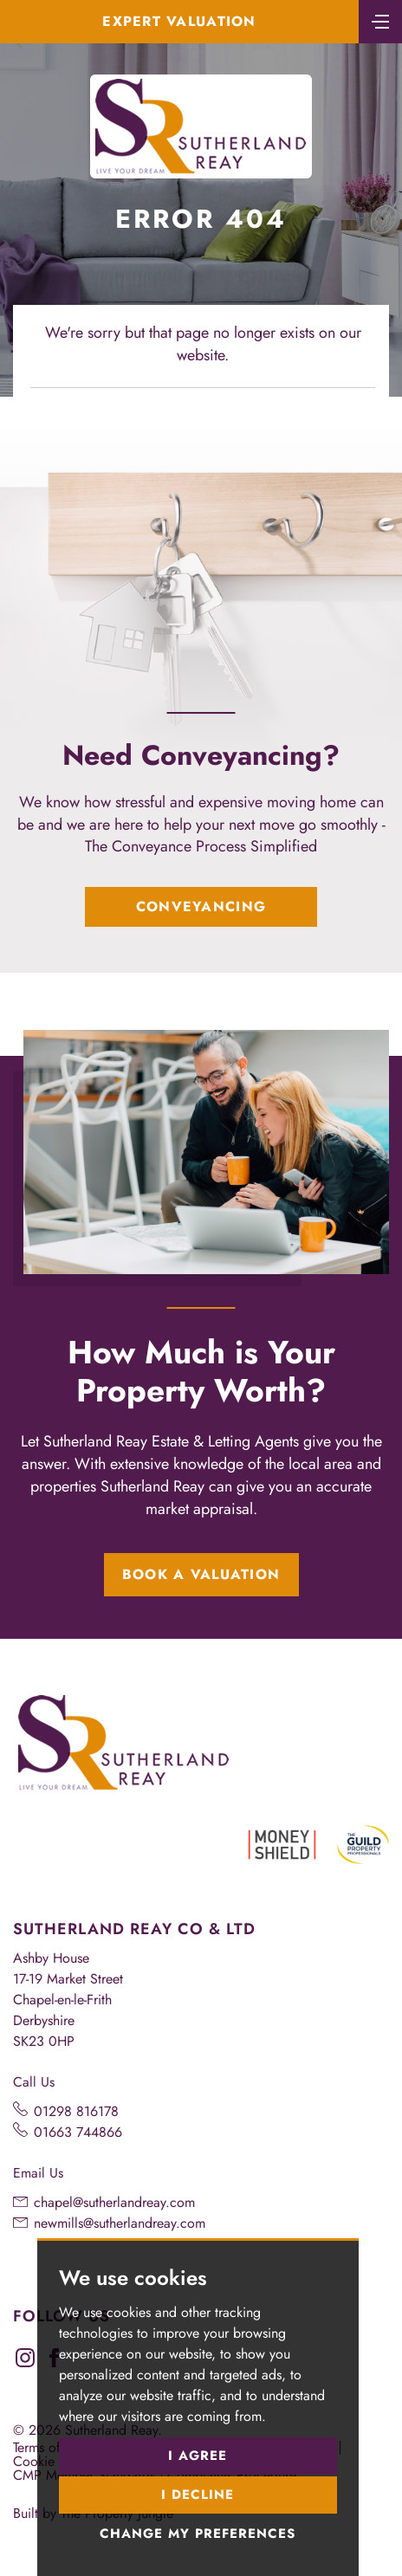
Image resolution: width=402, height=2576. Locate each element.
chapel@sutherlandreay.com (114, 2202)
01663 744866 (78, 2132)
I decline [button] (197, 2494)
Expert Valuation (179, 21)
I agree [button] (197, 2455)
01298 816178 (76, 2111)
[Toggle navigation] (380, 20)
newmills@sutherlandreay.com (119, 2223)
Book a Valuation (201, 1574)
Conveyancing (201, 906)
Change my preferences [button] (197, 2533)
